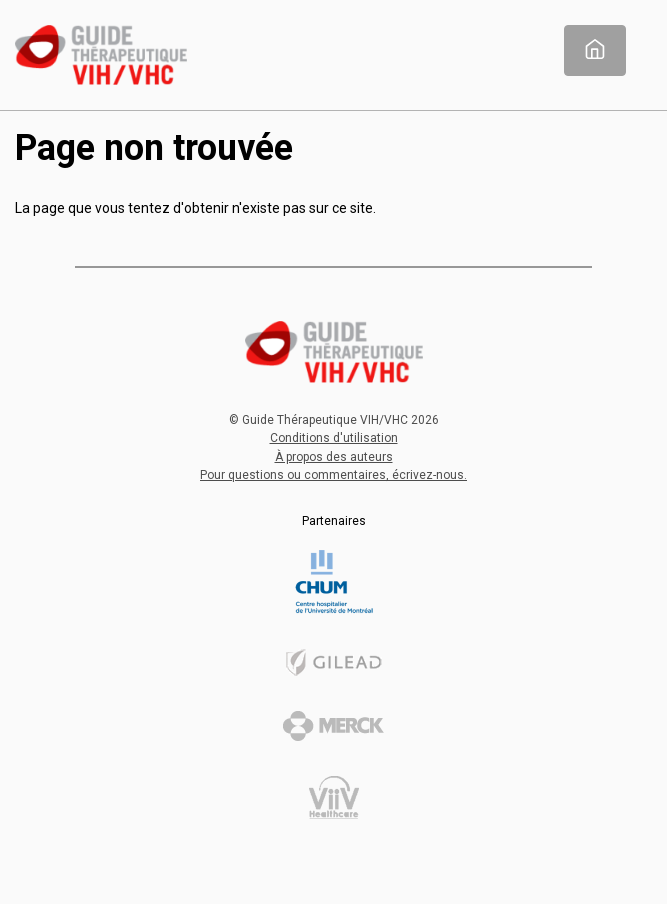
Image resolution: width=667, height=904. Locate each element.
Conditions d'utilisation (334, 438)
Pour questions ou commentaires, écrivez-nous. (333, 475)
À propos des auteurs (334, 457)
